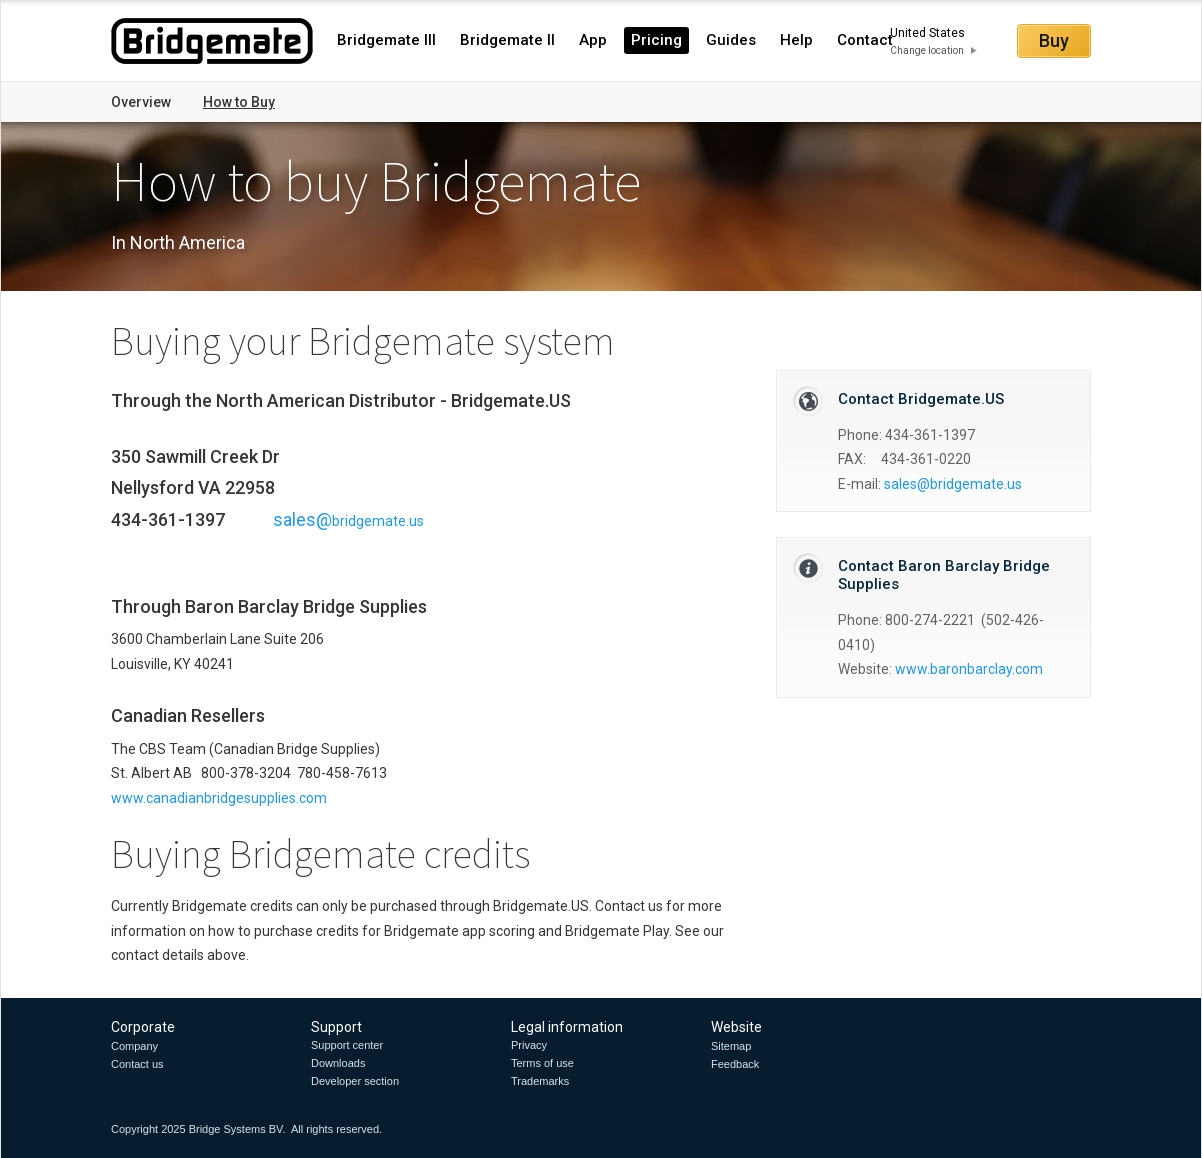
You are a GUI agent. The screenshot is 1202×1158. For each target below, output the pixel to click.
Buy (1054, 40)
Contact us (137, 1064)
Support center (347, 1045)
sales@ (953, 484)
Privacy (529, 1045)
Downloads (338, 1063)
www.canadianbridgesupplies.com (219, 798)
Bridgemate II (507, 40)
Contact (865, 40)
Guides (731, 40)
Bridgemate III (386, 40)
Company (134, 1046)
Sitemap (731, 1046)
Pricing (656, 40)
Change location (927, 50)
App (593, 40)
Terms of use (542, 1063)
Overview (141, 102)
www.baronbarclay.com (969, 669)
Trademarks (540, 1081)
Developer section (355, 1081)
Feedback (735, 1064)
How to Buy (239, 102)
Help (796, 40)
